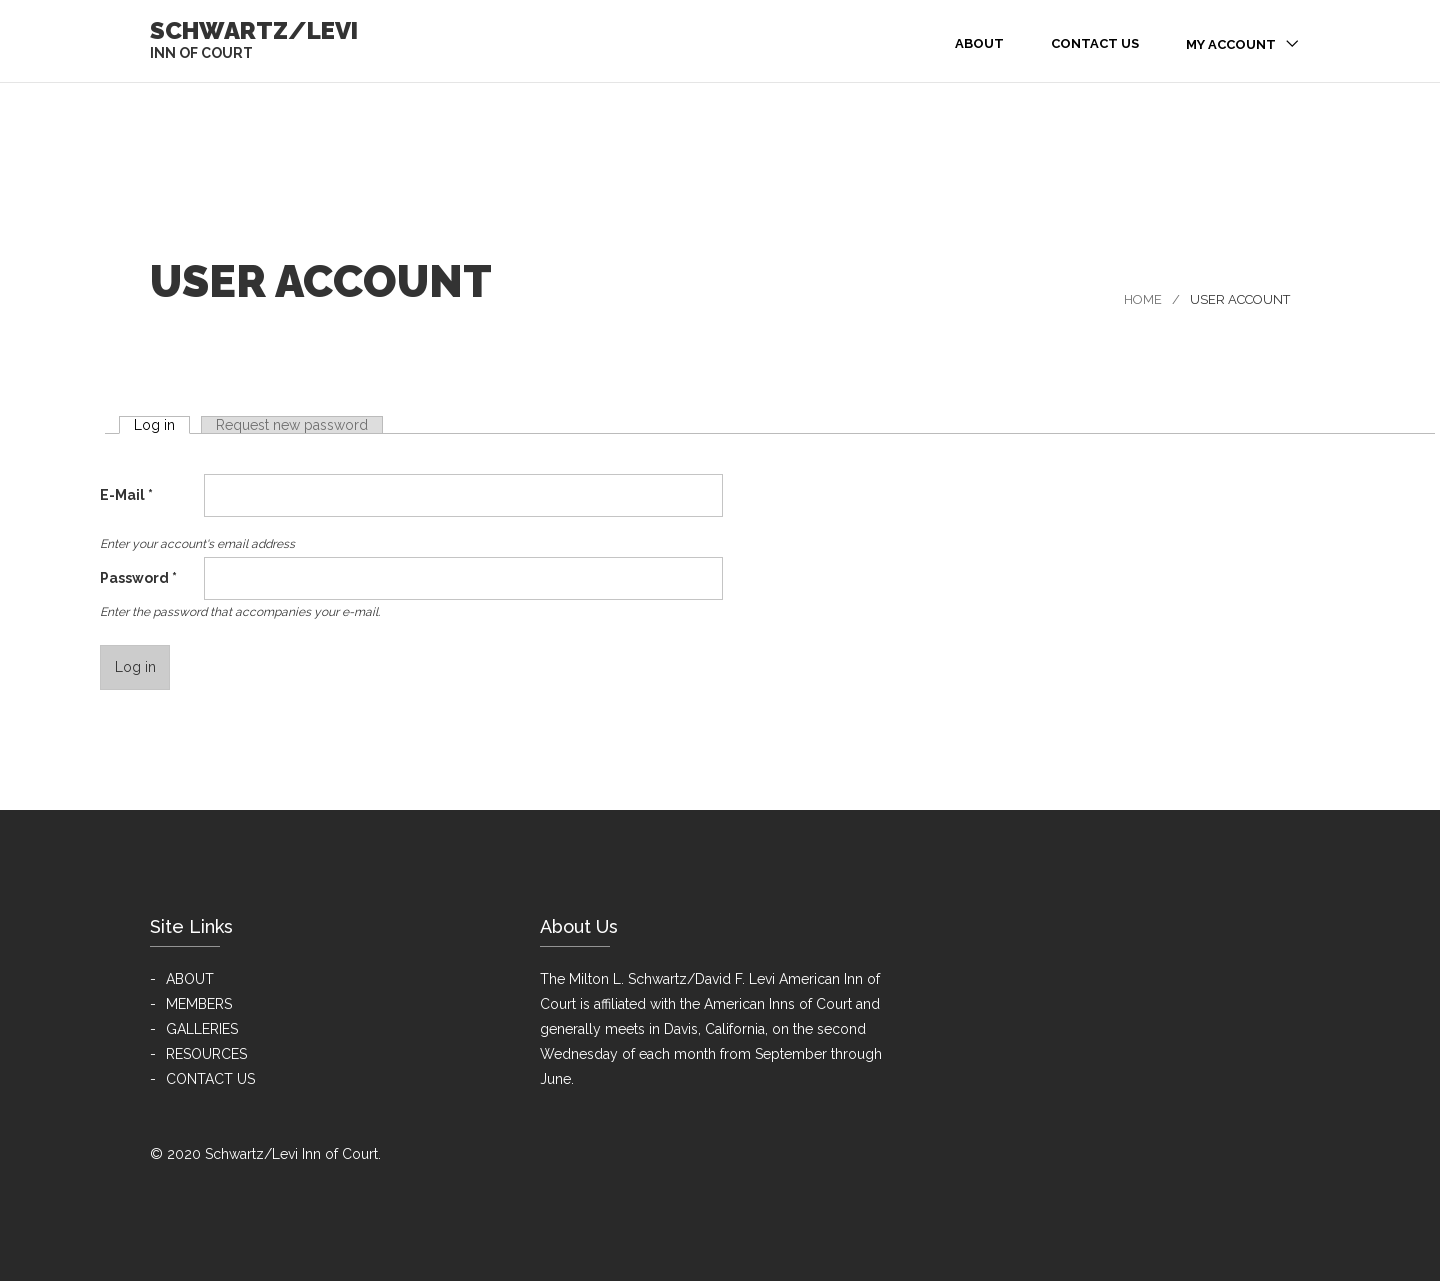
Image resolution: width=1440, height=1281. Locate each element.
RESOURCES (206, 1054)
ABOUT (190, 979)
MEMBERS (199, 1004)
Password (138, 578)
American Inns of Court (778, 1004)
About (979, 43)
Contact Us (1095, 43)
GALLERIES (202, 1029)
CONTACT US (210, 1079)
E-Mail (126, 495)
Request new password (292, 425)
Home (1143, 299)
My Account (1231, 44)
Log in (162, 425)
